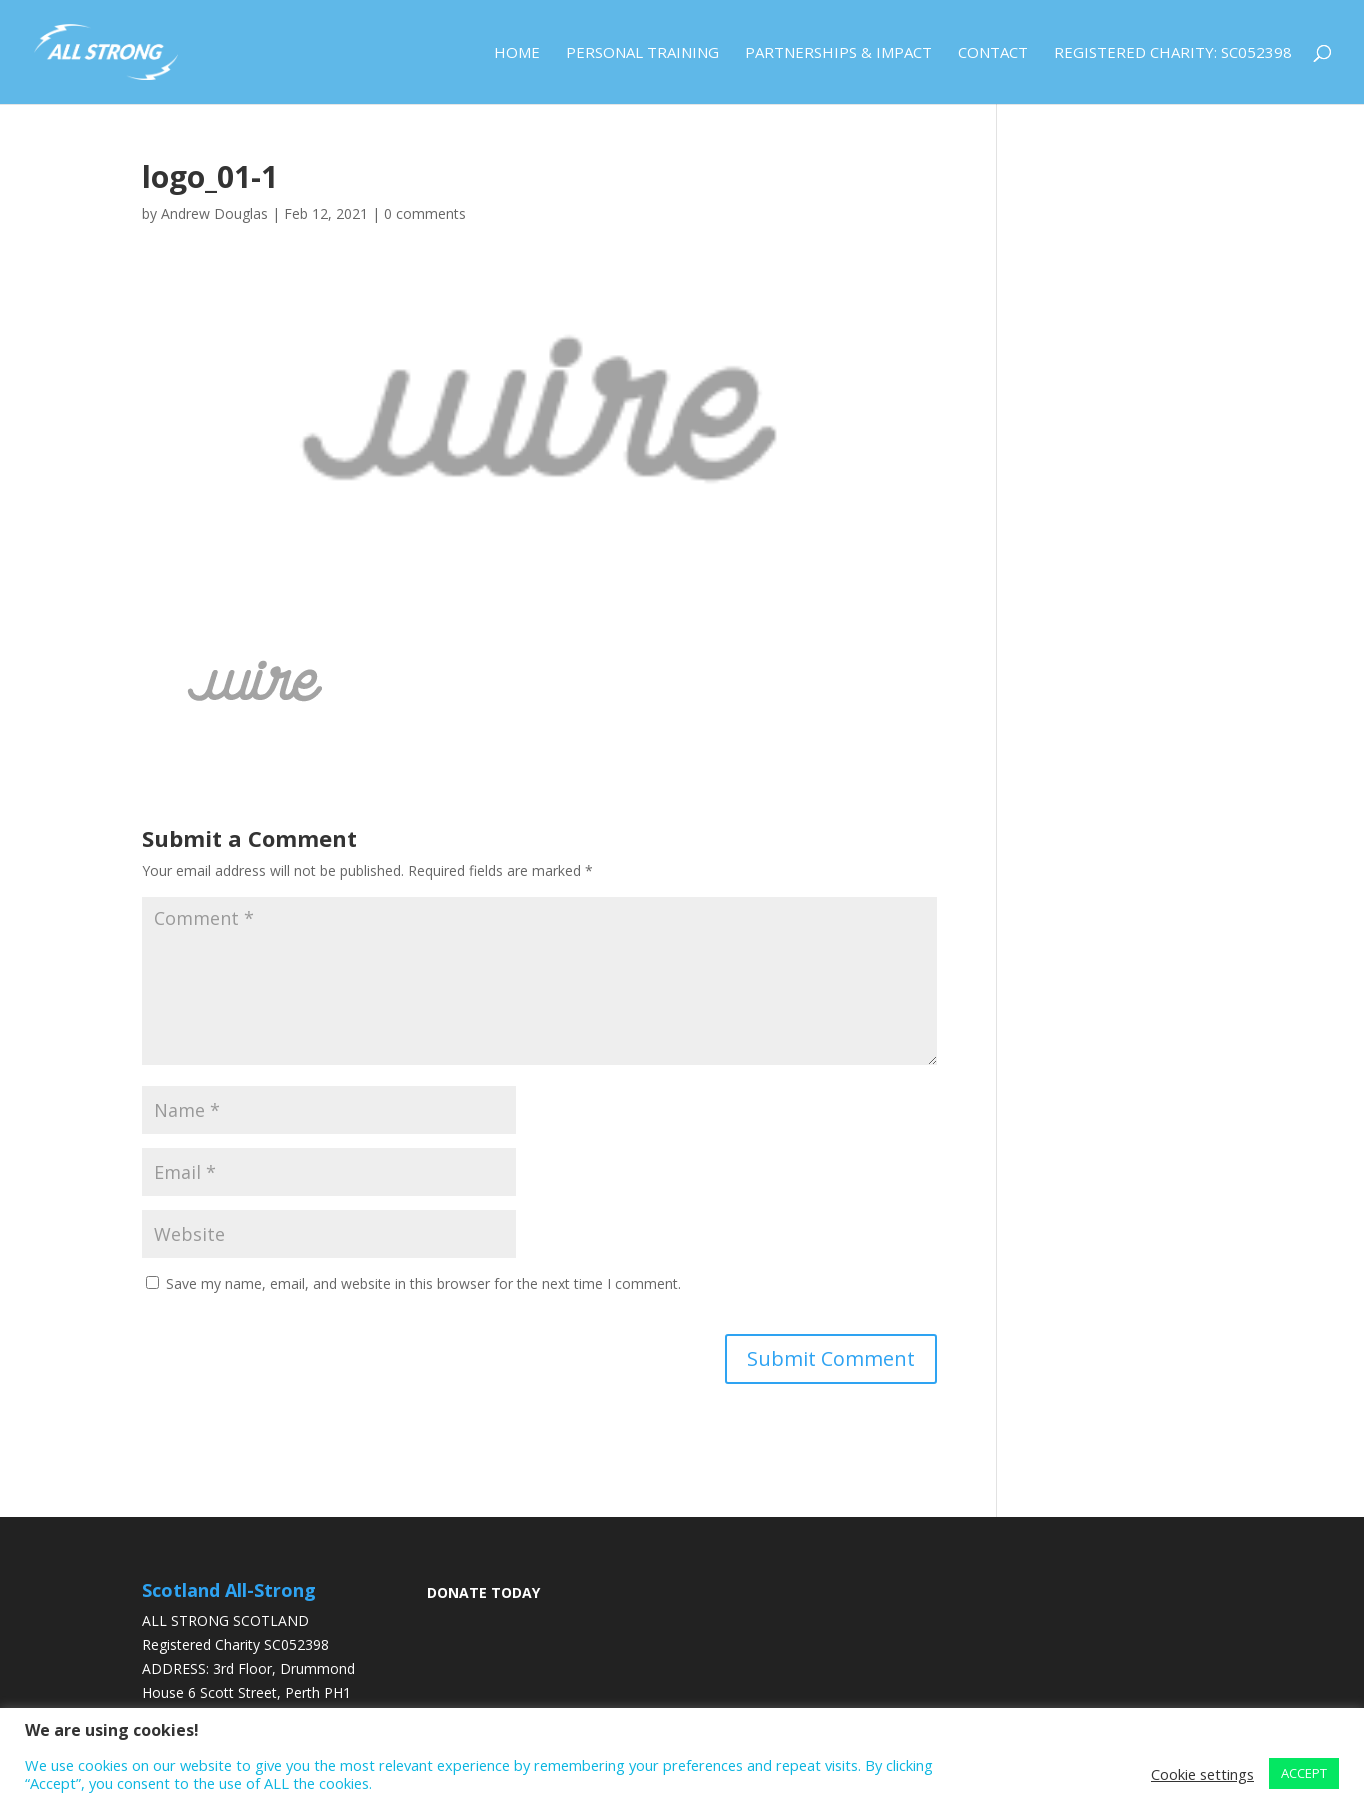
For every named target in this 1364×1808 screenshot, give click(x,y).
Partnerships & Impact (838, 53)
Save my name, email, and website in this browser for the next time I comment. (423, 1283)
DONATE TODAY (483, 1592)
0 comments (425, 213)
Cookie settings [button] (1202, 1774)
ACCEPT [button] (1304, 1773)
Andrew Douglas (214, 213)
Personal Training (642, 53)
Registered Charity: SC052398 (1173, 53)
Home (517, 53)
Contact (993, 53)
